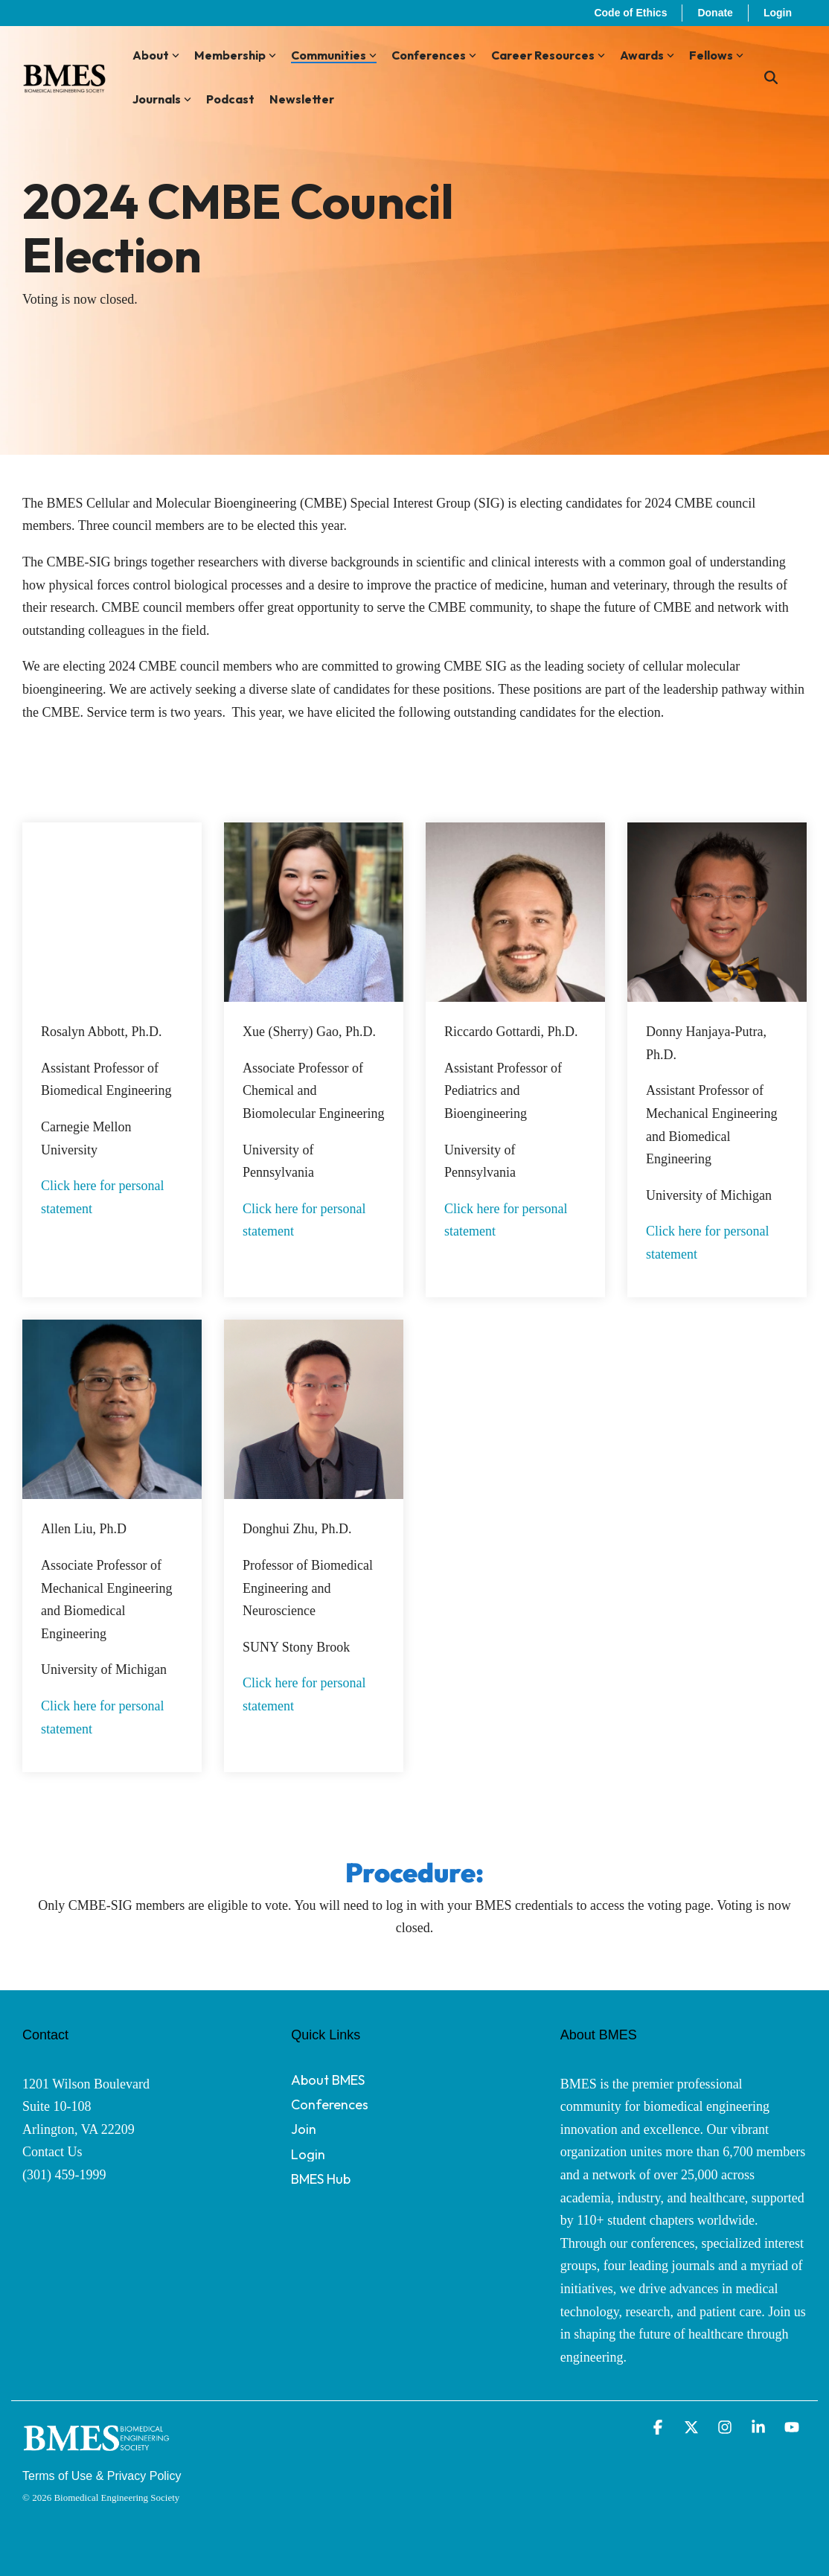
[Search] (771, 77)
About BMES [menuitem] (328, 2080)
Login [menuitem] (778, 13)
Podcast (230, 99)
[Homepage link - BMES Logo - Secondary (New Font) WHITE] (96, 2453)
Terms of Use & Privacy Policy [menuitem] (101, 2476)
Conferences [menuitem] (329, 2104)
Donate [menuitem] (714, 13)
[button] (660, 2428)
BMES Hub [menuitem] (321, 2179)
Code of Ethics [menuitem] (630, 13)
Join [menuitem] (303, 2129)
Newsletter (301, 99)
